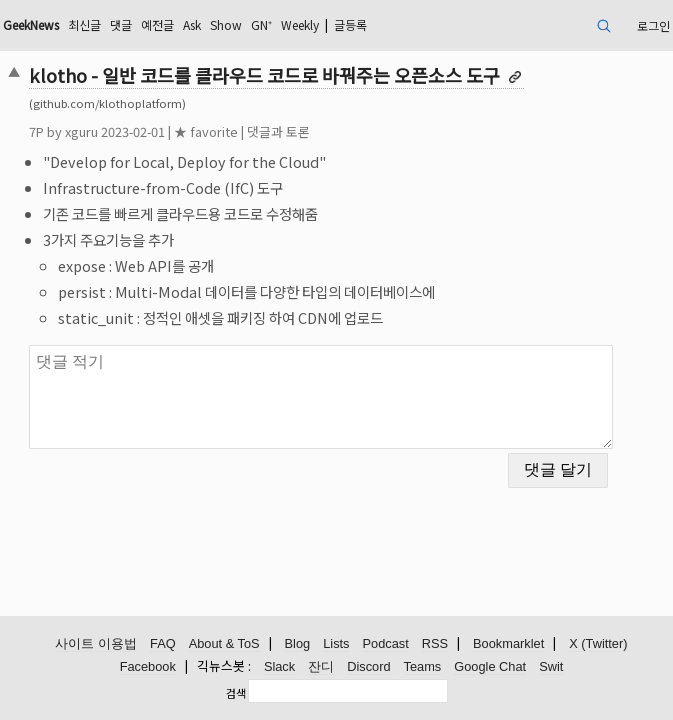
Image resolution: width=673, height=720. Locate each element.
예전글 (157, 24)
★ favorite (206, 131)
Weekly (300, 24)
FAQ (163, 643)
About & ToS (224, 643)
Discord (368, 666)
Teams (423, 666)
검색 (236, 693)
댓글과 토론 (278, 131)
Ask (192, 24)
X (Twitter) (598, 643)
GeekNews (31, 24)
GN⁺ (261, 24)
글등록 (350, 24)
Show (226, 24)
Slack (279, 666)
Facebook (148, 666)
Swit (551, 666)
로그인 (653, 25)
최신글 (84, 24)
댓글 (121, 24)
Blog (298, 643)
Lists (336, 643)
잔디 (321, 666)
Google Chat (490, 666)
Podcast (386, 643)
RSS (435, 643)
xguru (81, 131)
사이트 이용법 (96, 643)
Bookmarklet (508, 643)
